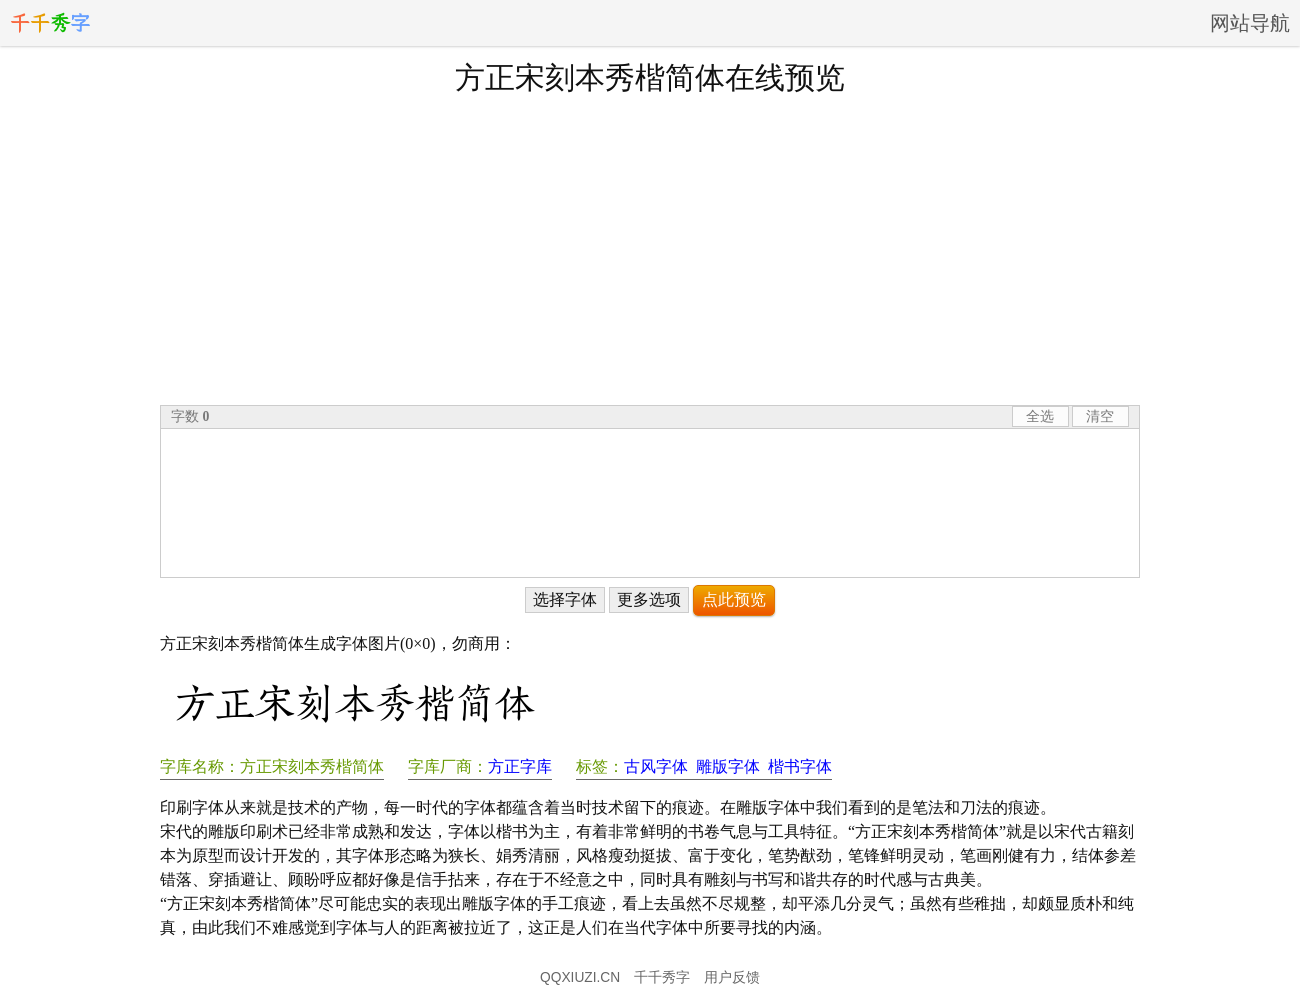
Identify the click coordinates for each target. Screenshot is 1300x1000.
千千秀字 (662, 977)
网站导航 (1250, 23)
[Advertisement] (650, 249)
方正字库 (520, 766)
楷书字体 (800, 766)
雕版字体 (728, 766)
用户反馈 (732, 977)
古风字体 (656, 766)
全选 (1040, 416)
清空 (1100, 416)
